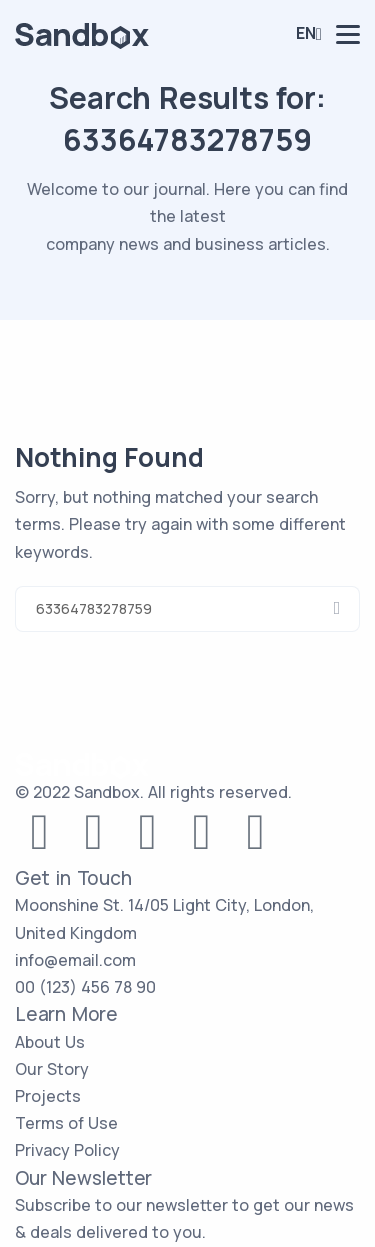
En (306, 33)
